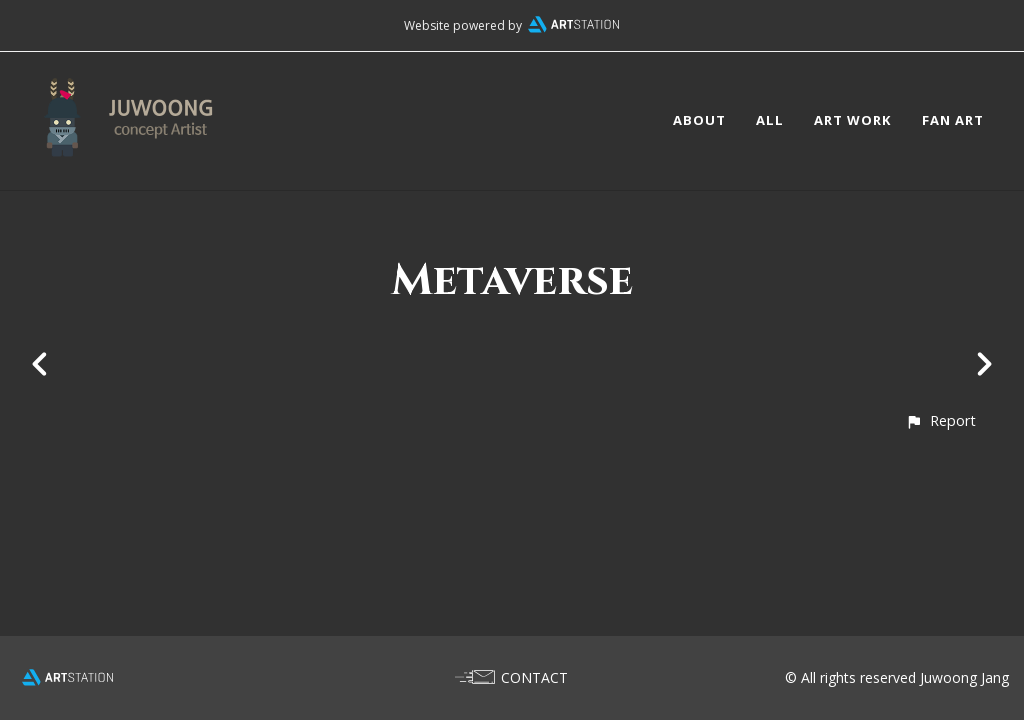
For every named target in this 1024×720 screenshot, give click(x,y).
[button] (940, 420)
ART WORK (853, 120)
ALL (770, 120)
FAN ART (953, 120)
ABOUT (699, 120)
